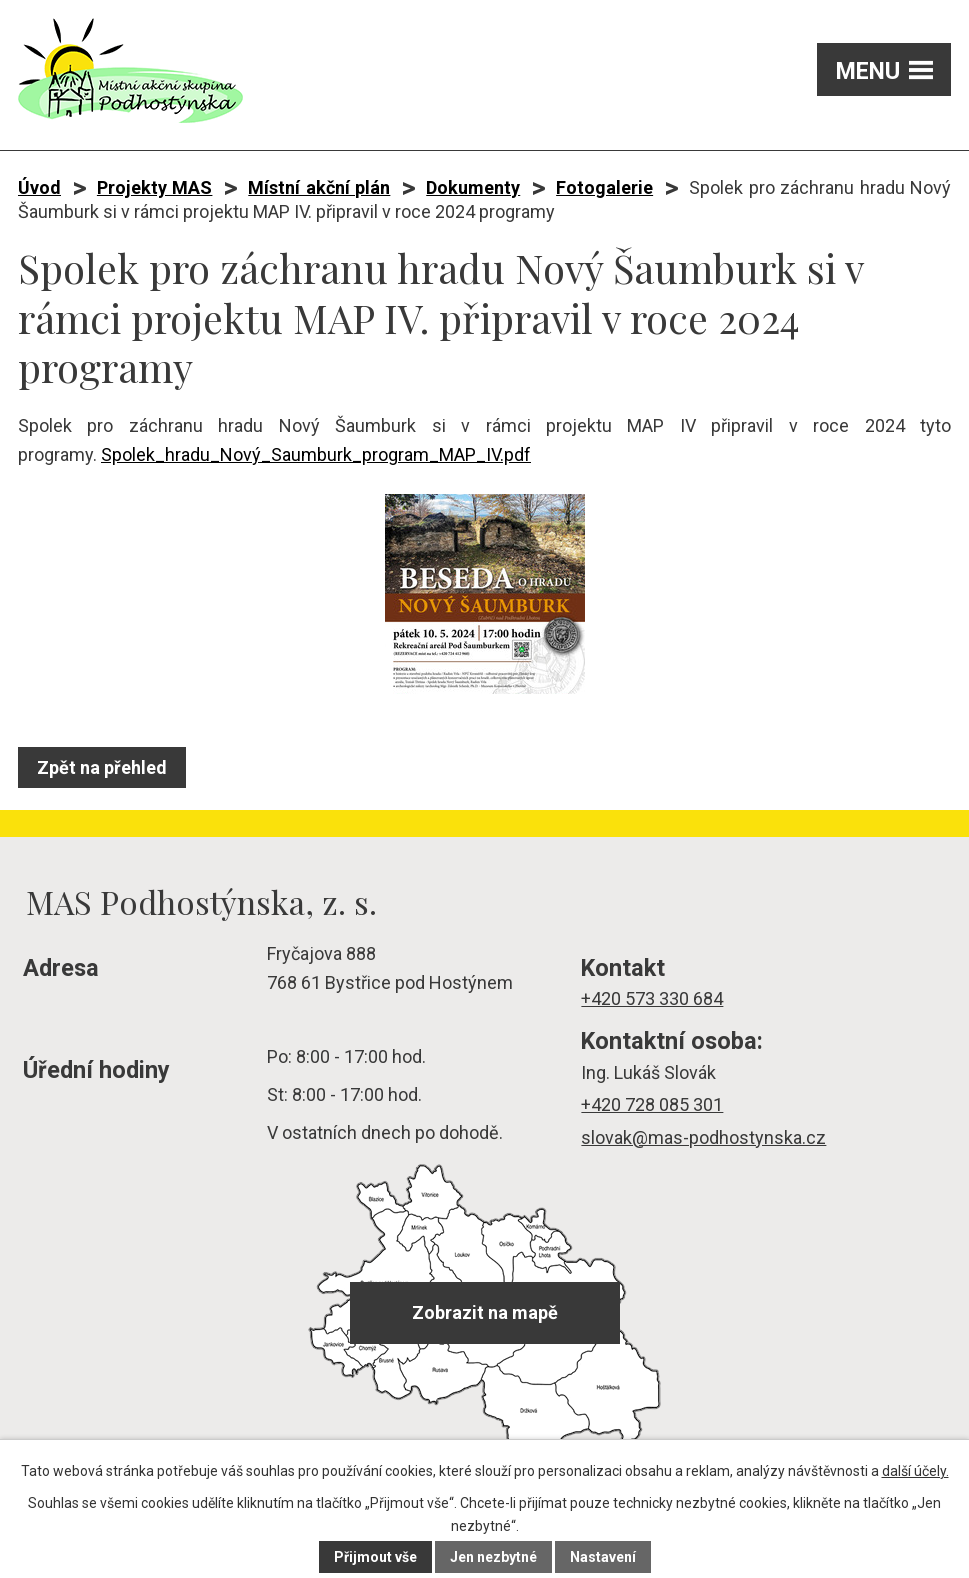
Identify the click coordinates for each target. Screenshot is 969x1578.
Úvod (39, 187)
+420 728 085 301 (652, 1104)
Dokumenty (473, 187)
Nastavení (603, 1557)
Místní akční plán (319, 187)
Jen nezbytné (493, 1557)
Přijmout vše (375, 1557)
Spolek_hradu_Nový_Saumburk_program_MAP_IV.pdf (316, 454)
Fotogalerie (604, 187)
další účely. (915, 1471)
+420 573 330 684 (652, 998)
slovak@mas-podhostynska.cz (703, 1137)
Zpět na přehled (102, 767)
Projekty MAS (155, 187)
